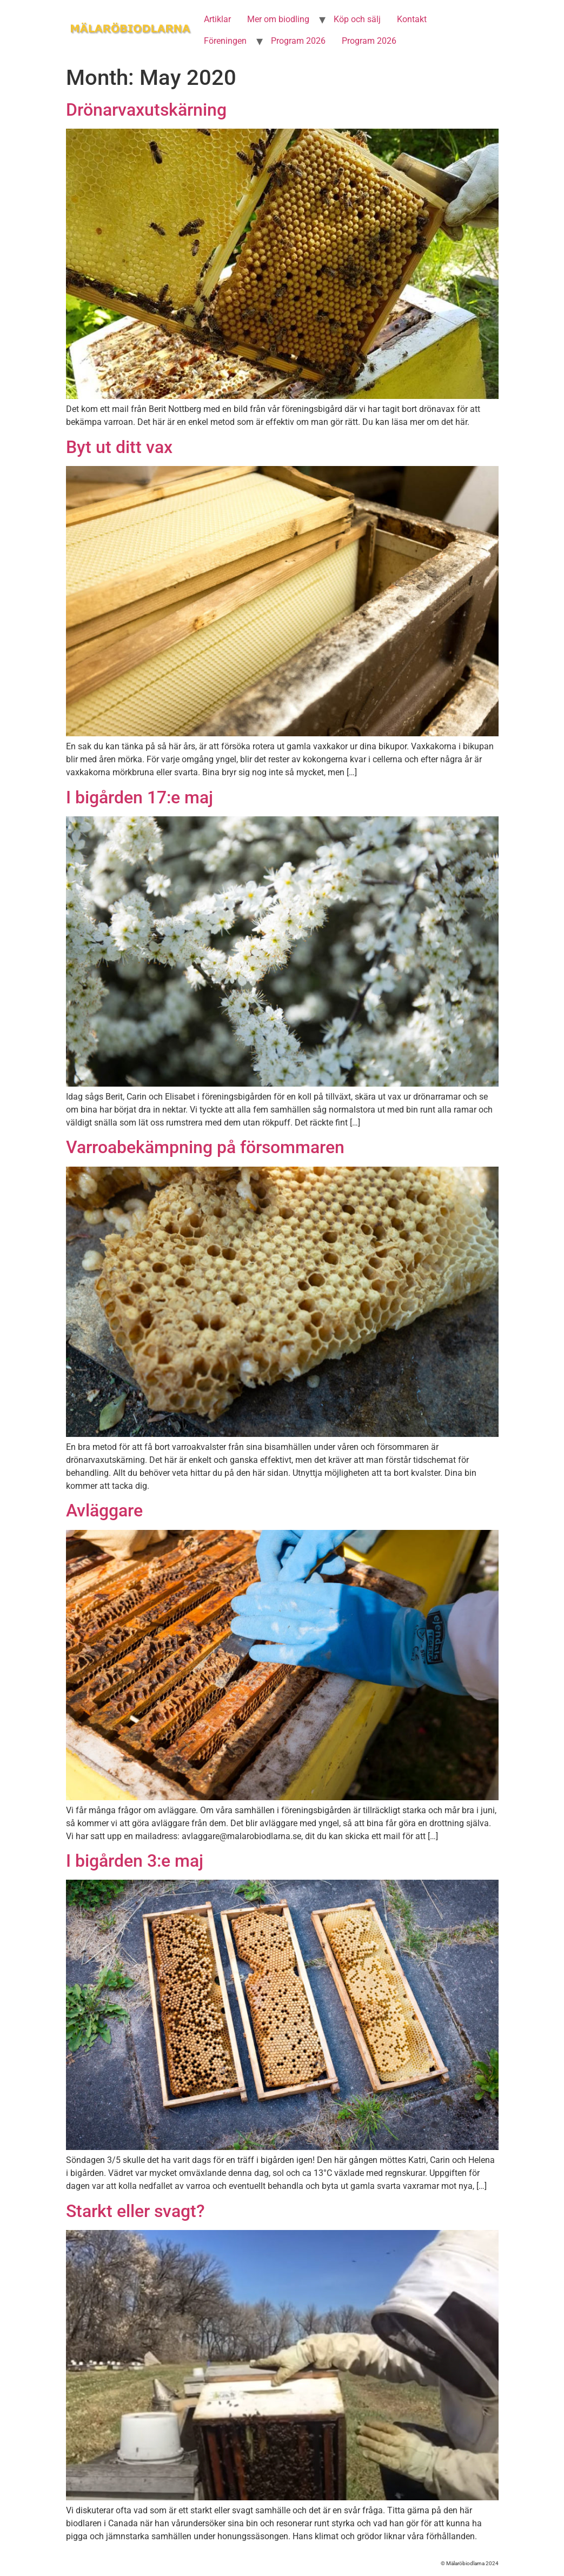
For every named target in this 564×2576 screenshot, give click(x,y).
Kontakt (412, 19)
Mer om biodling (278, 19)
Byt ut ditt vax (119, 447)
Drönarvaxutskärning (146, 109)
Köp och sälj (357, 19)
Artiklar (217, 19)
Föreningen (225, 41)
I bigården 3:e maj (134, 1861)
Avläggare (104, 1510)
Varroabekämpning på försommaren (205, 1147)
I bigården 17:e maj (139, 797)
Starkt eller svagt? (135, 2211)
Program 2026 (298, 41)
